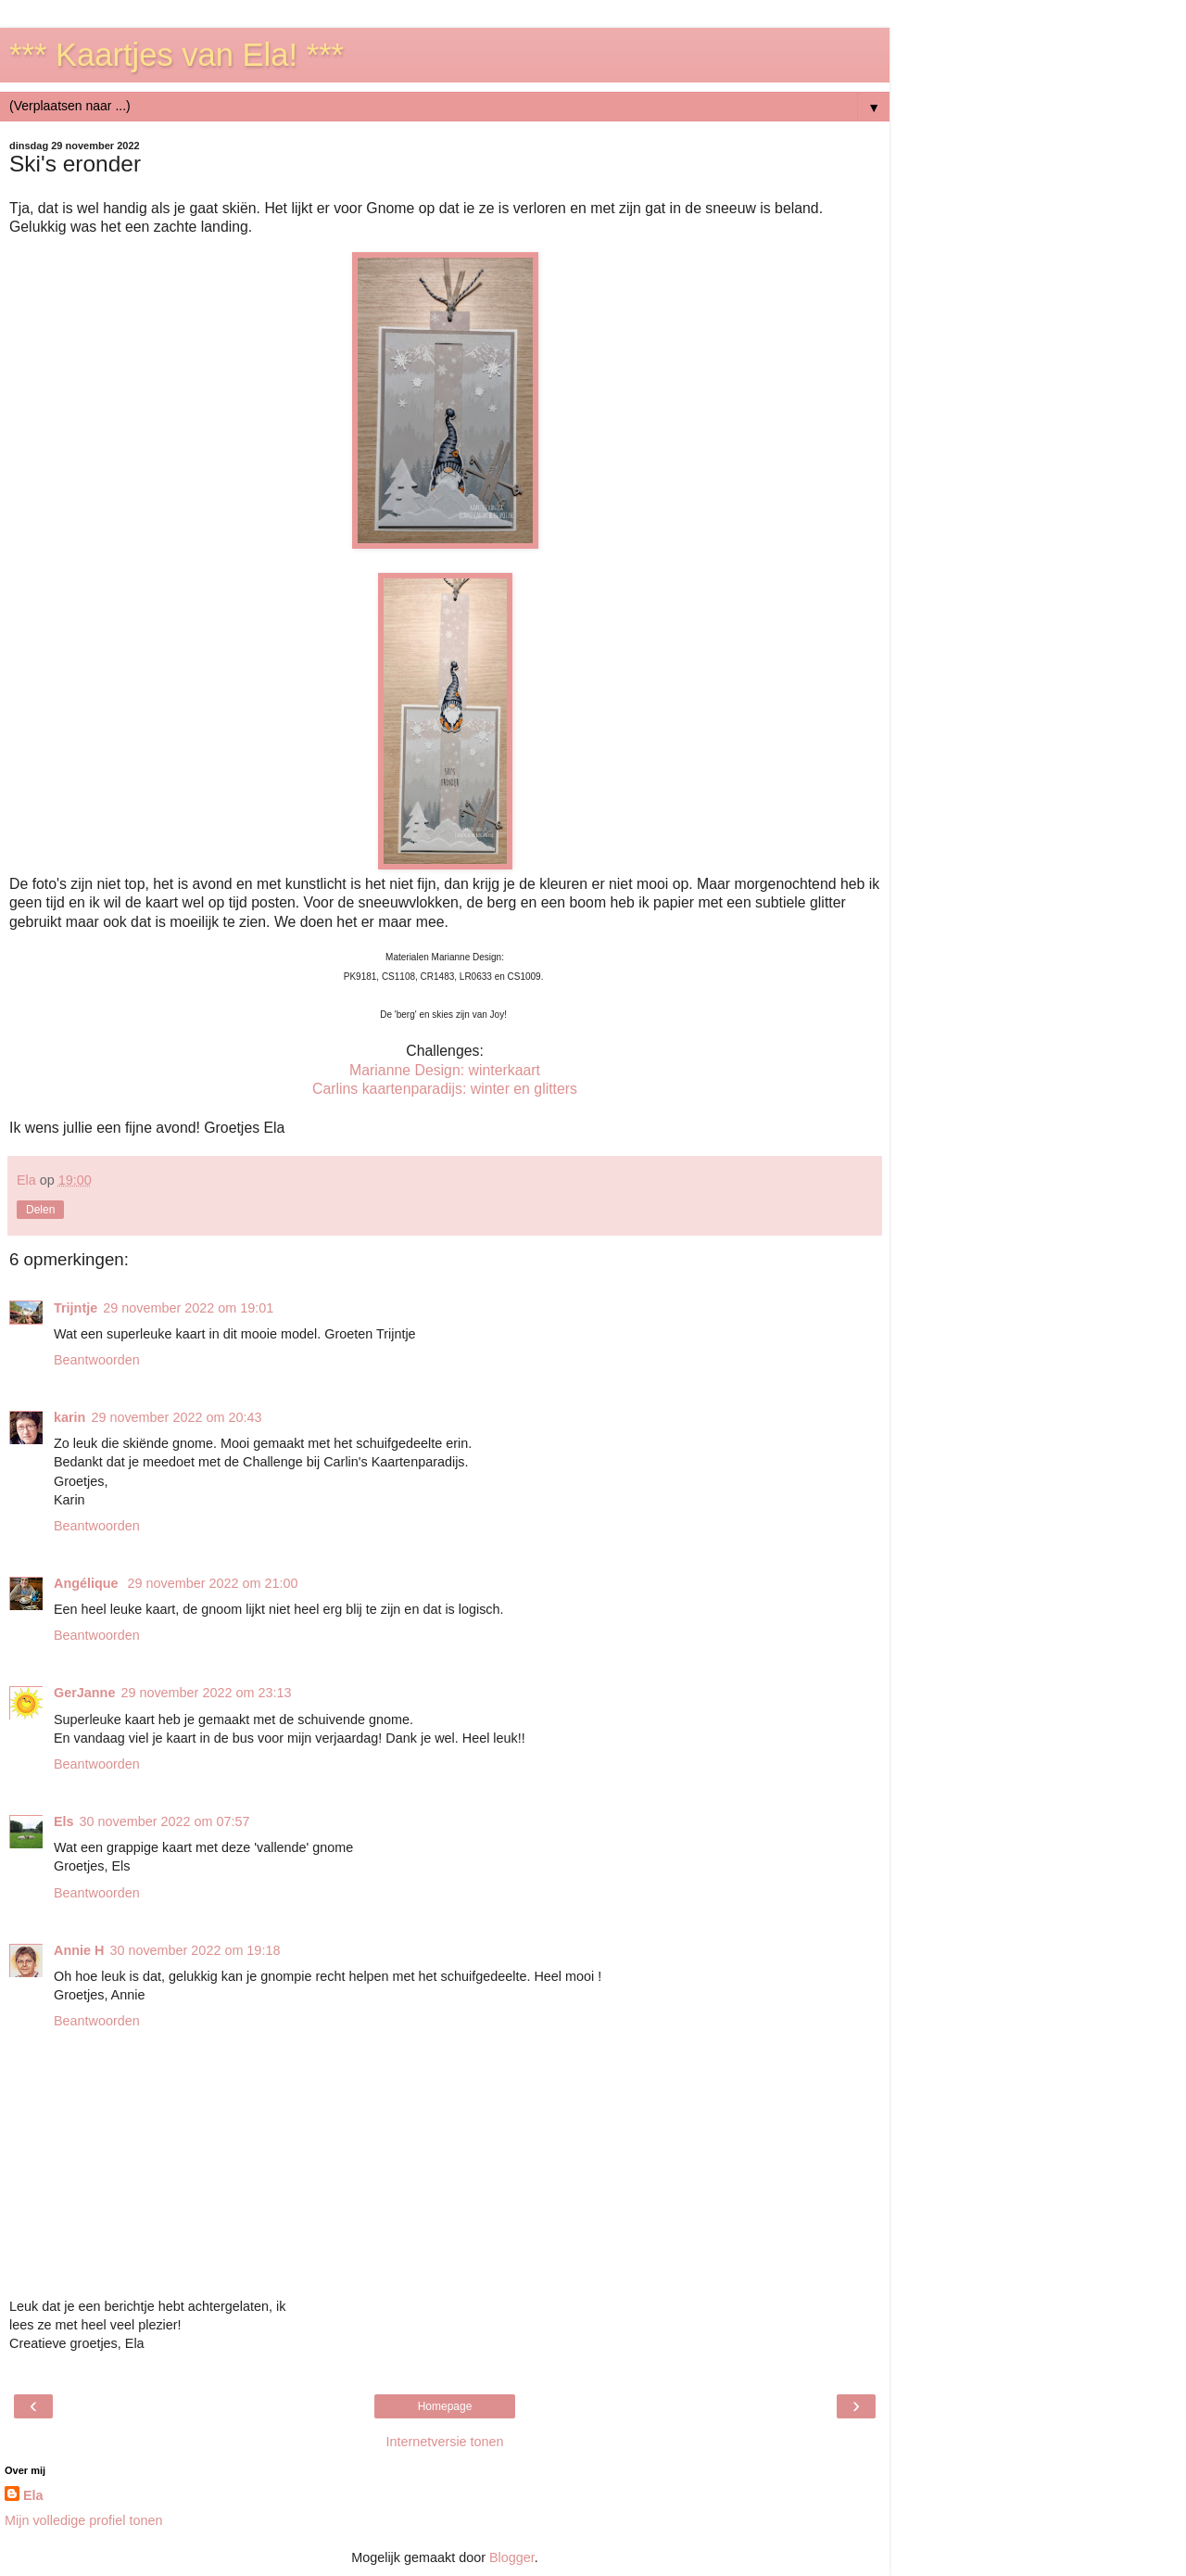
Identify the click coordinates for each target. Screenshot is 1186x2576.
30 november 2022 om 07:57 (165, 1821)
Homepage (445, 2406)
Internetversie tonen (444, 2441)
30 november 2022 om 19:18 (194, 1950)
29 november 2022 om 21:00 (213, 1583)
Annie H (79, 1950)
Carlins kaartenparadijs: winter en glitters (444, 1089)
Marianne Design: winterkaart (444, 1070)
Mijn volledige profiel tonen (83, 2520)
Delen (40, 1209)
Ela (33, 2495)
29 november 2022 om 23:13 (205, 1692)
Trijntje (75, 1308)
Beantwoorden (97, 1359)
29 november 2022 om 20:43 (176, 1417)
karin (69, 1417)
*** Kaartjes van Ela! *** (176, 54)
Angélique (88, 1583)
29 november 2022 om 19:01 (188, 1308)
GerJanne (84, 1692)
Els (64, 1821)
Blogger (512, 2557)
